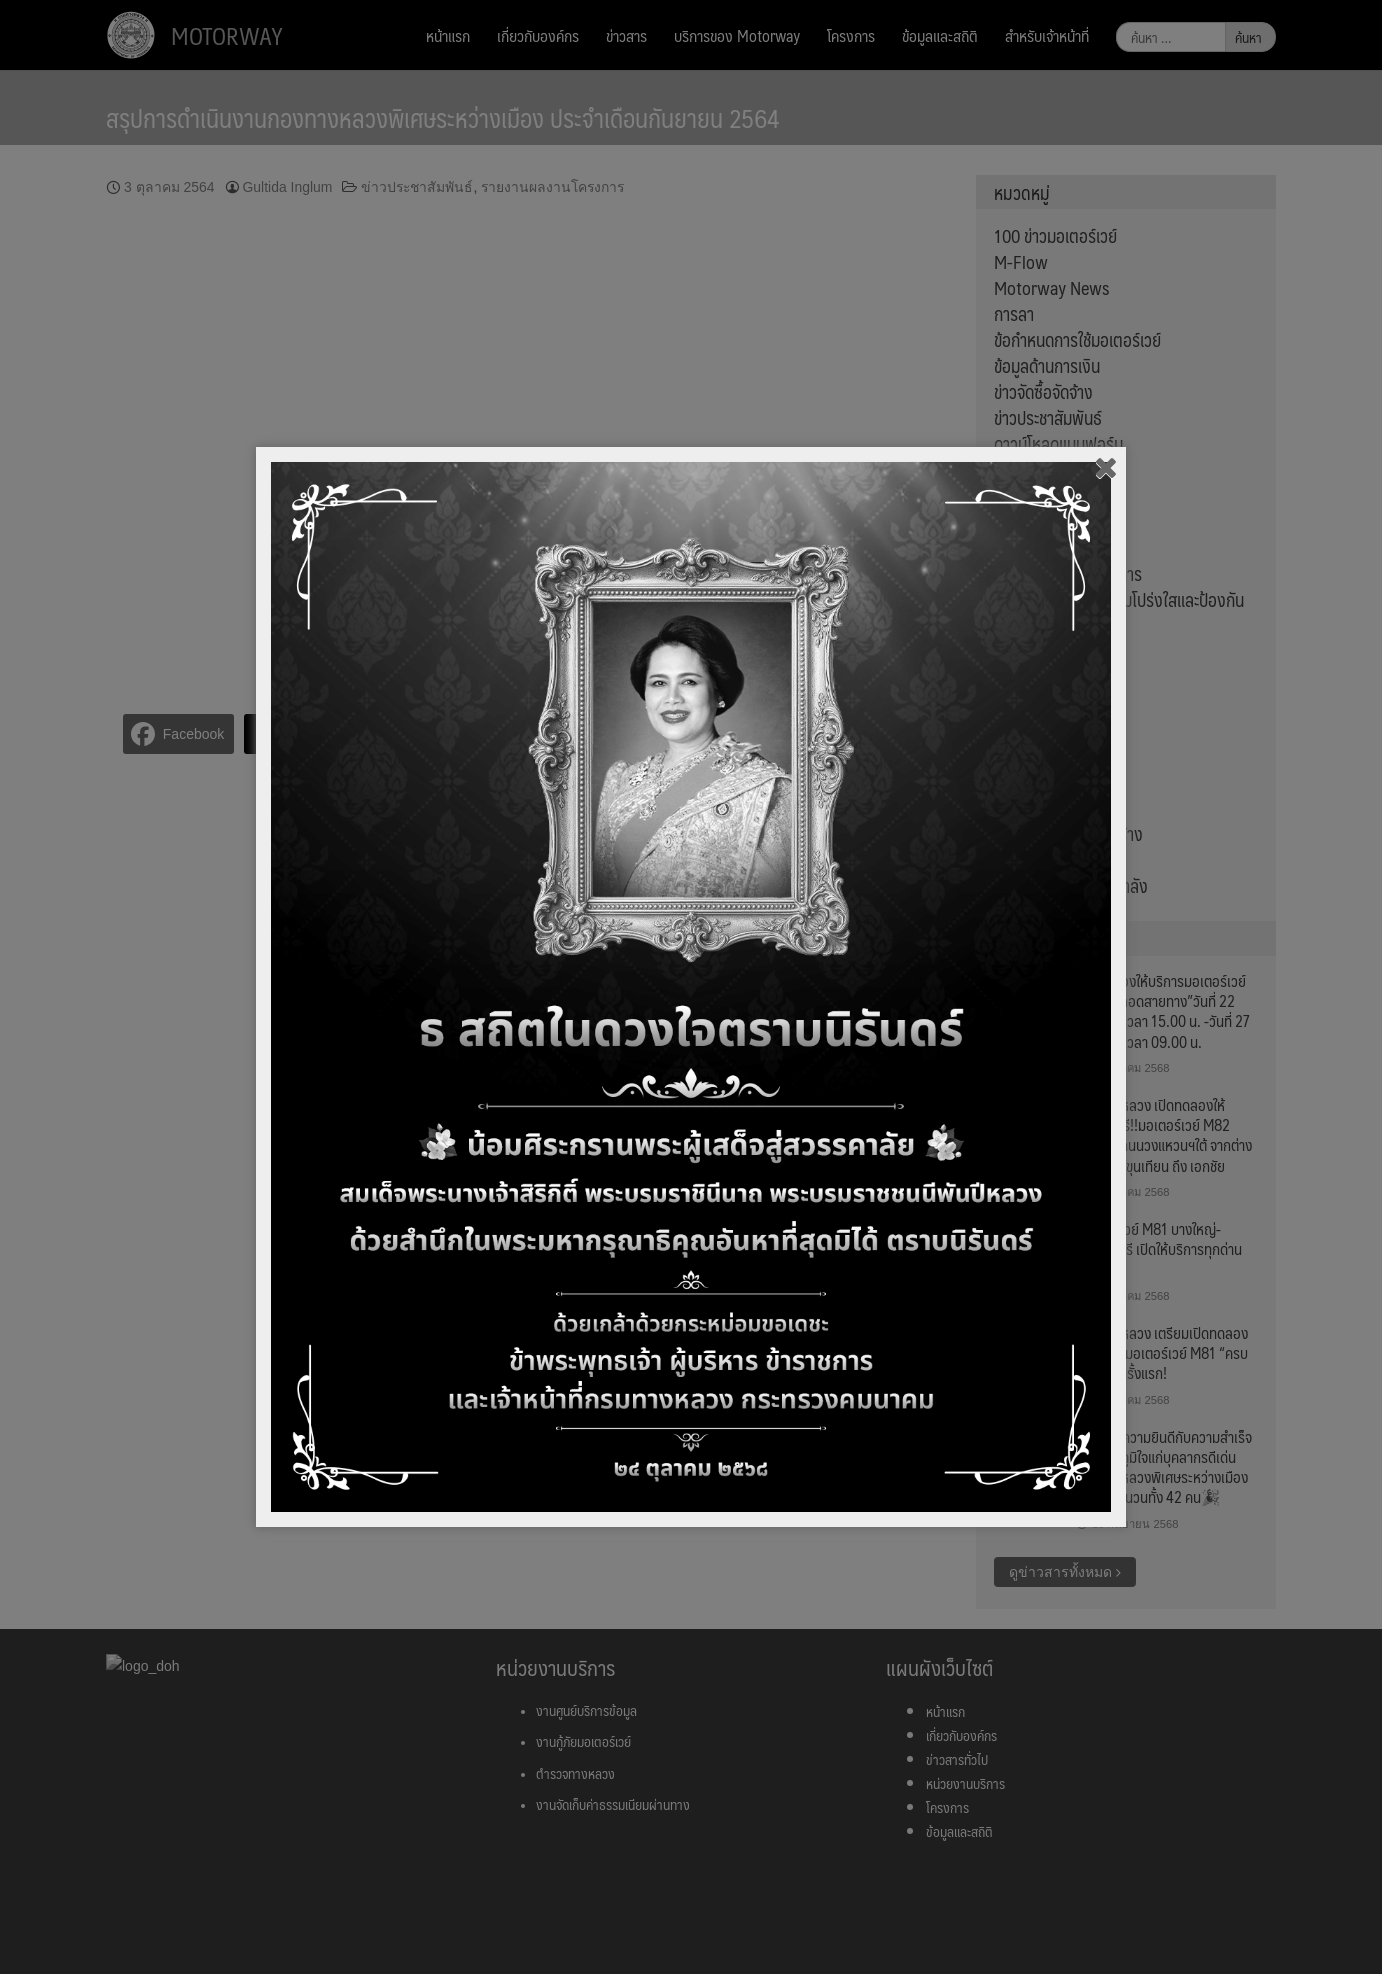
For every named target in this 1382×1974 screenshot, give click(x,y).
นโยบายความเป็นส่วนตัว (877, 1925)
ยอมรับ (1205, 1936)
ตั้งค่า (350, 1948)
